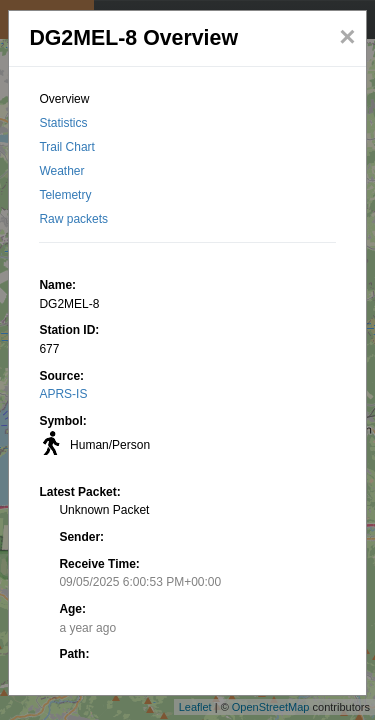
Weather (61, 171)
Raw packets (73, 219)
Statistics (63, 123)
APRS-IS (63, 394)
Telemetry (65, 195)
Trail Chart (67, 147)
